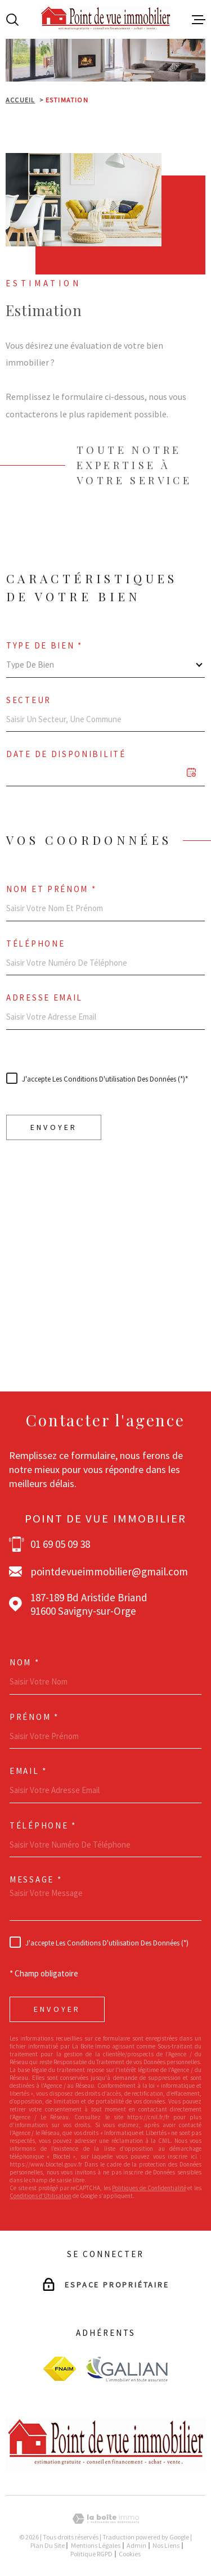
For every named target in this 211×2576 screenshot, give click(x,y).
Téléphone (35, 943)
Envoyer (53, 1127)
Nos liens (165, 2545)
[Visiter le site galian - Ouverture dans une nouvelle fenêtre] (126, 2368)
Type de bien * (44, 645)
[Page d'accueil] (105, 19)
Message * (36, 1879)
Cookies (130, 2554)
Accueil (20, 100)
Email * (28, 1771)
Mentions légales (95, 2545)
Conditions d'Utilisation (37, 1321)
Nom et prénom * (51, 889)
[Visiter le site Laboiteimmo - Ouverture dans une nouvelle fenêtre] (105, 2519)
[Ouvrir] (12, 19)
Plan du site (47, 2545)
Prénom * (34, 1717)
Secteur (28, 700)
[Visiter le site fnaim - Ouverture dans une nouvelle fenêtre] (59, 2369)
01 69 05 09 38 (60, 1544)
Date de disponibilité (66, 754)
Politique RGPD (91, 2554)
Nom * (25, 1662)
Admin (136, 2545)
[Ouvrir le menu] (198, 19)
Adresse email (44, 997)
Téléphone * (43, 1825)
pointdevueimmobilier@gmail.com (109, 1571)
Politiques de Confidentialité (150, 1313)
